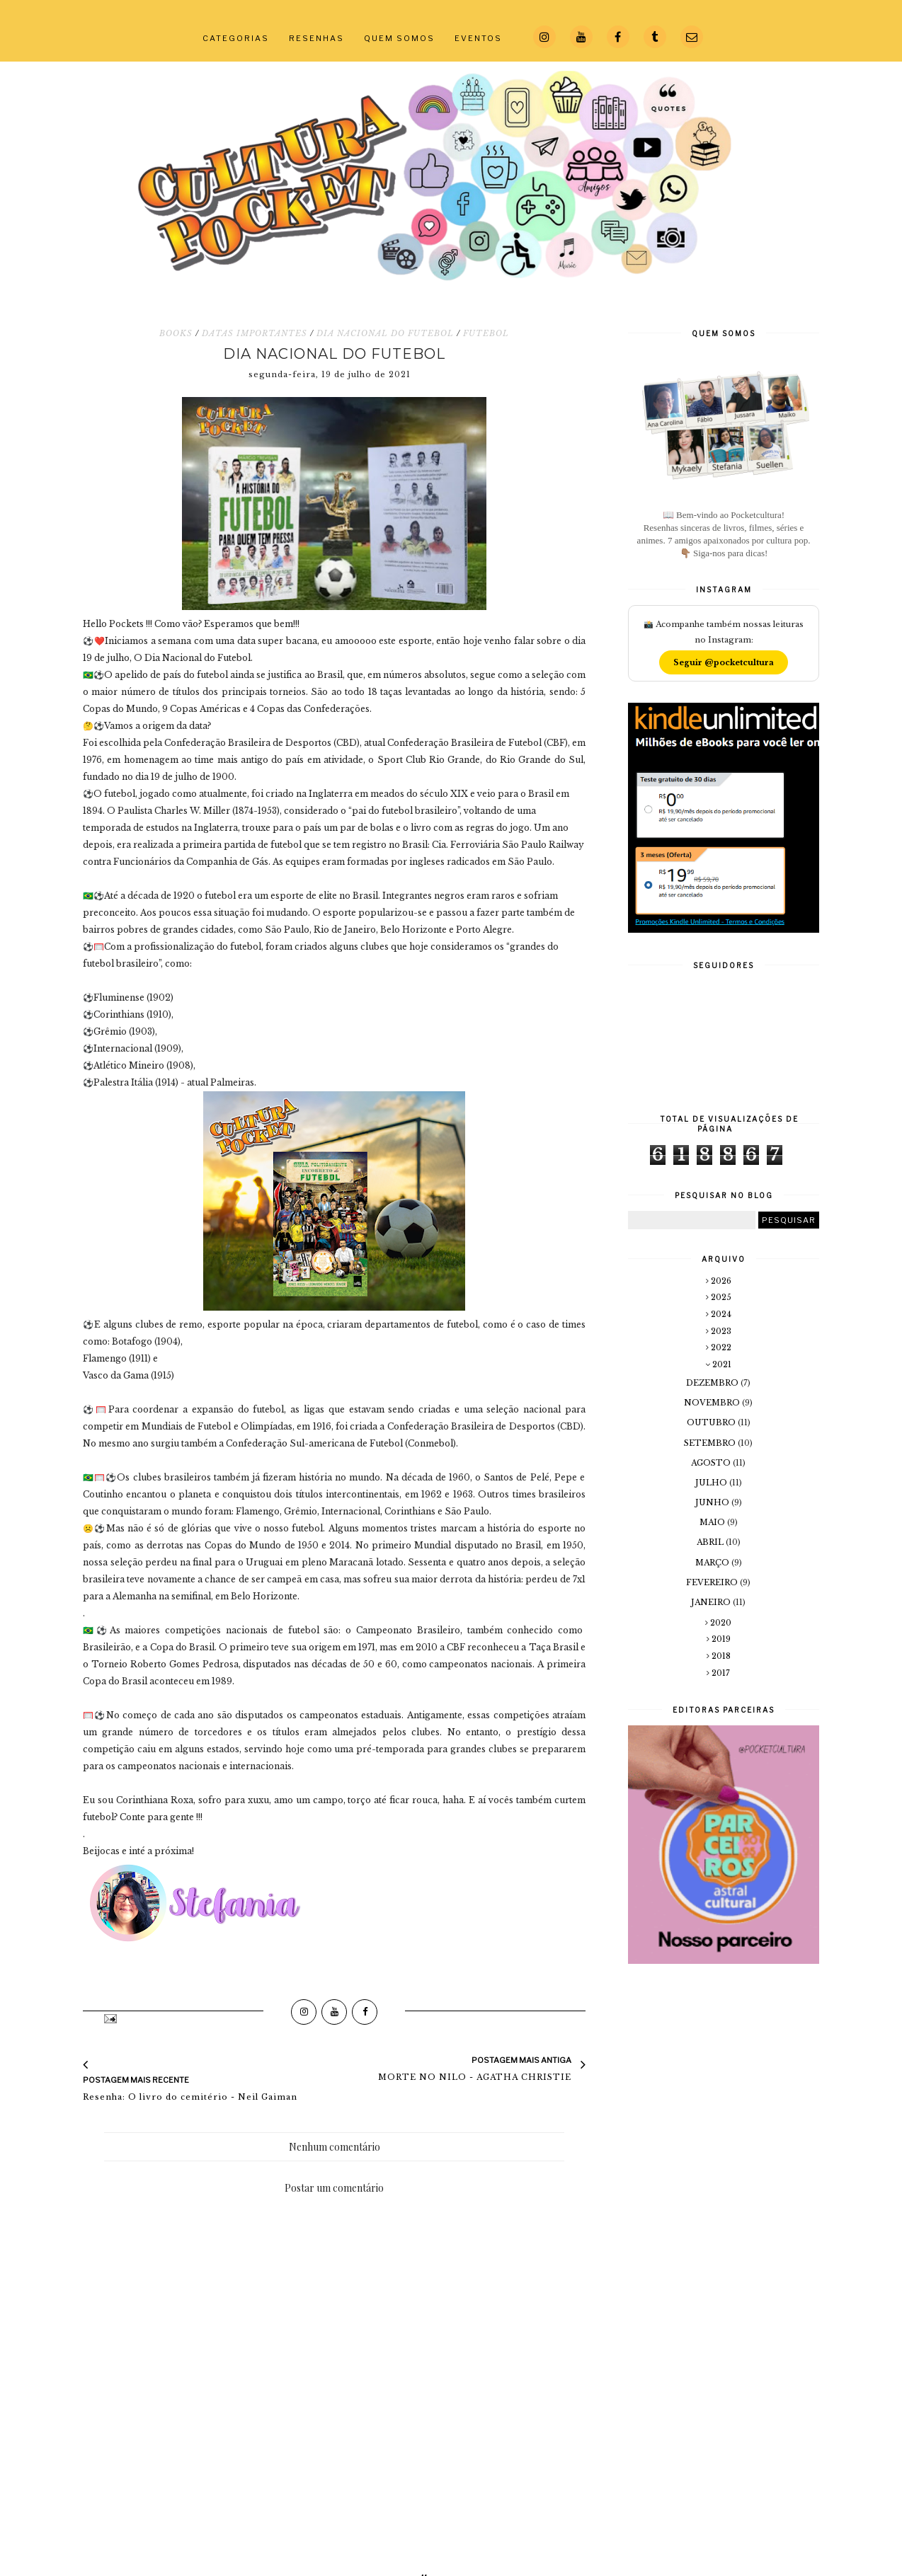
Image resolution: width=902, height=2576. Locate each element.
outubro (712, 1422)
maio (713, 1522)
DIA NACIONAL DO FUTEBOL (385, 333)
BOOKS (176, 333)
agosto (712, 1463)
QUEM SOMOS (399, 38)
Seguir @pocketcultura (723, 662)
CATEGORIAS (235, 38)
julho (712, 1483)
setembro (711, 1443)
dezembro (713, 1383)
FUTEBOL (486, 333)
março (713, 1563)
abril (711, 1542)
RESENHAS (316, 38)
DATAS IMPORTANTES (254, 333)
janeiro (712, 1602)
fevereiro (713, 1582)
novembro (713, 1403)
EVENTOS (478, 38)
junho (713, 1502)
